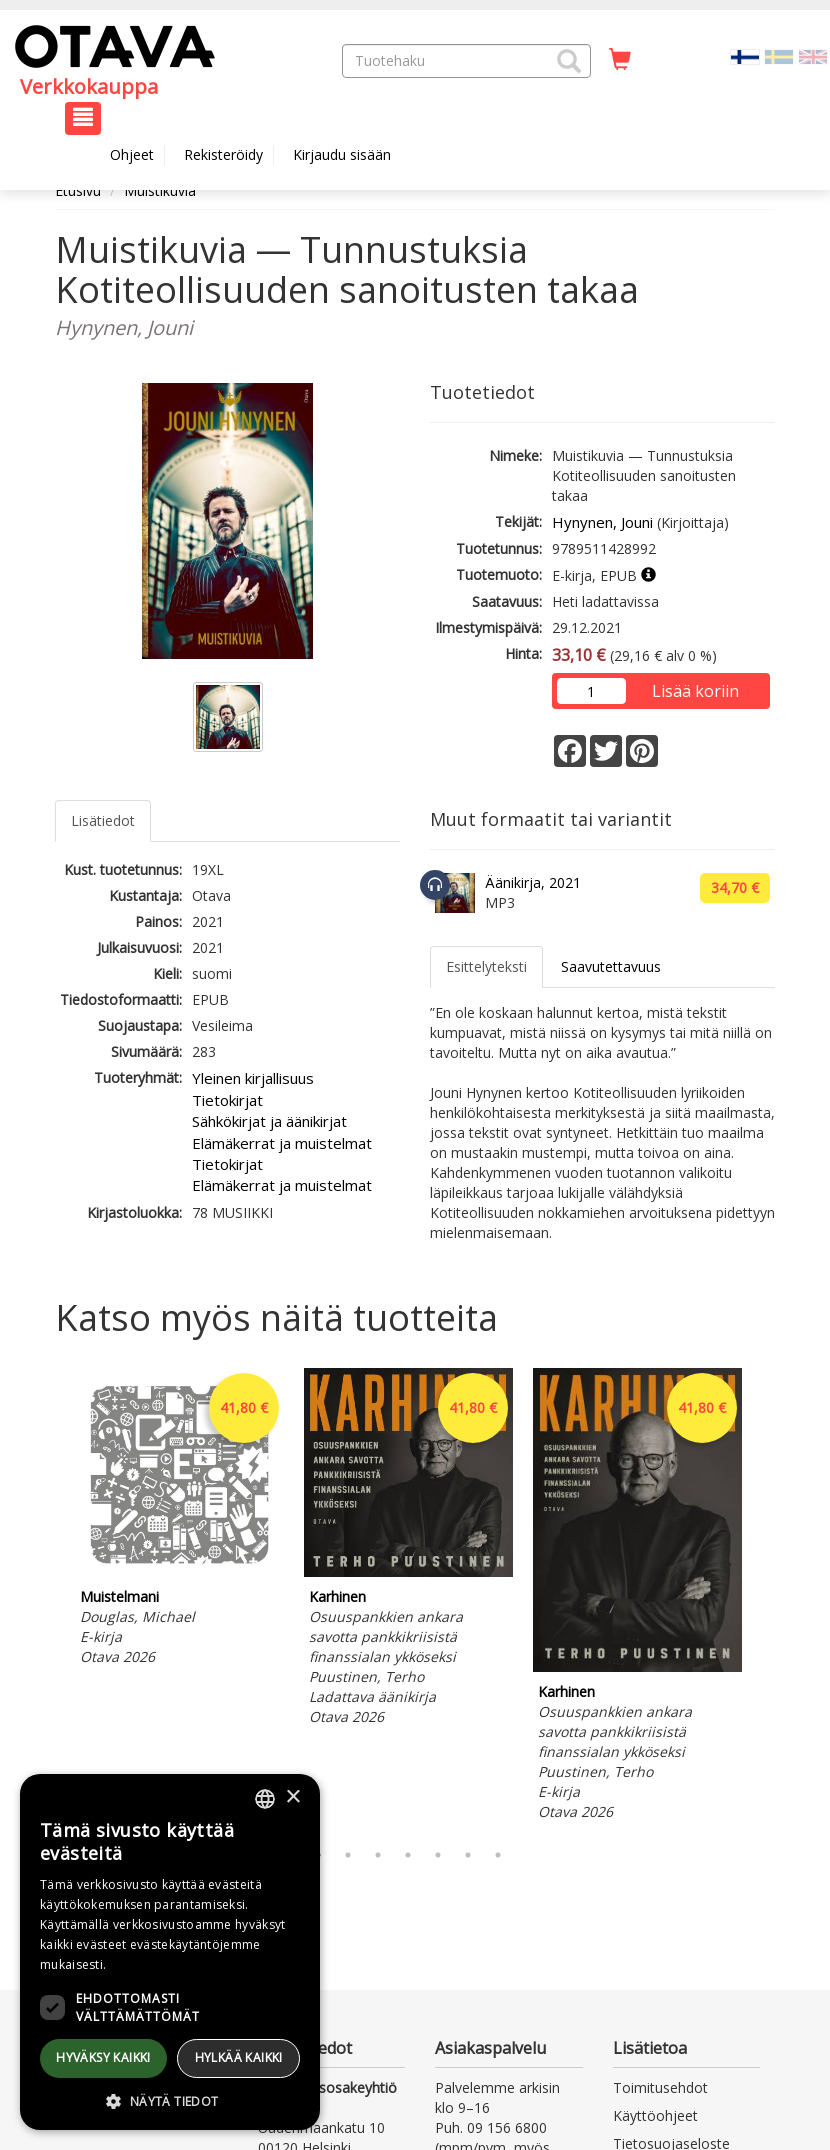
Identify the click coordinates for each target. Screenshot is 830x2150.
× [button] (292, 1797)
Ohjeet (132, 154)
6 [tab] (468, 1855)
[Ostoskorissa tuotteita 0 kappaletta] (620, 60)
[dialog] (170, 1952)
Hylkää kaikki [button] (239, 2057)
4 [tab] (408, 1855)
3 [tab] (378, 1855)
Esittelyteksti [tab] (486, 966)
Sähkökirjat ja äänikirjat (269, 1121)
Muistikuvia (160, 190)
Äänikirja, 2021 (533, 882)
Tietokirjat (227, 1100)
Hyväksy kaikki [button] (103, 2057)
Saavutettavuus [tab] (611, 966)
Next (765, 1599)
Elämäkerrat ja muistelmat (282, 1143)
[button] (569, 61)
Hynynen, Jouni (602, 522)
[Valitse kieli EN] (813, 55)
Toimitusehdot (660, 2087)
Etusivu (78, 190)
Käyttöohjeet (655, 2115)
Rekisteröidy (223, 154)
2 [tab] (348, 1855)
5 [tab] (438, 1855)
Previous (50, 1599)
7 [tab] (498, 1855)
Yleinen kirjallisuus (253, 1078)
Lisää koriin (695, 691)
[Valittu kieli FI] (745, 55)
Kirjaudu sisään (342, 154)
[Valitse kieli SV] (779, 55)
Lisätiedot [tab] (103, 820)
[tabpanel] (179, 1520)
